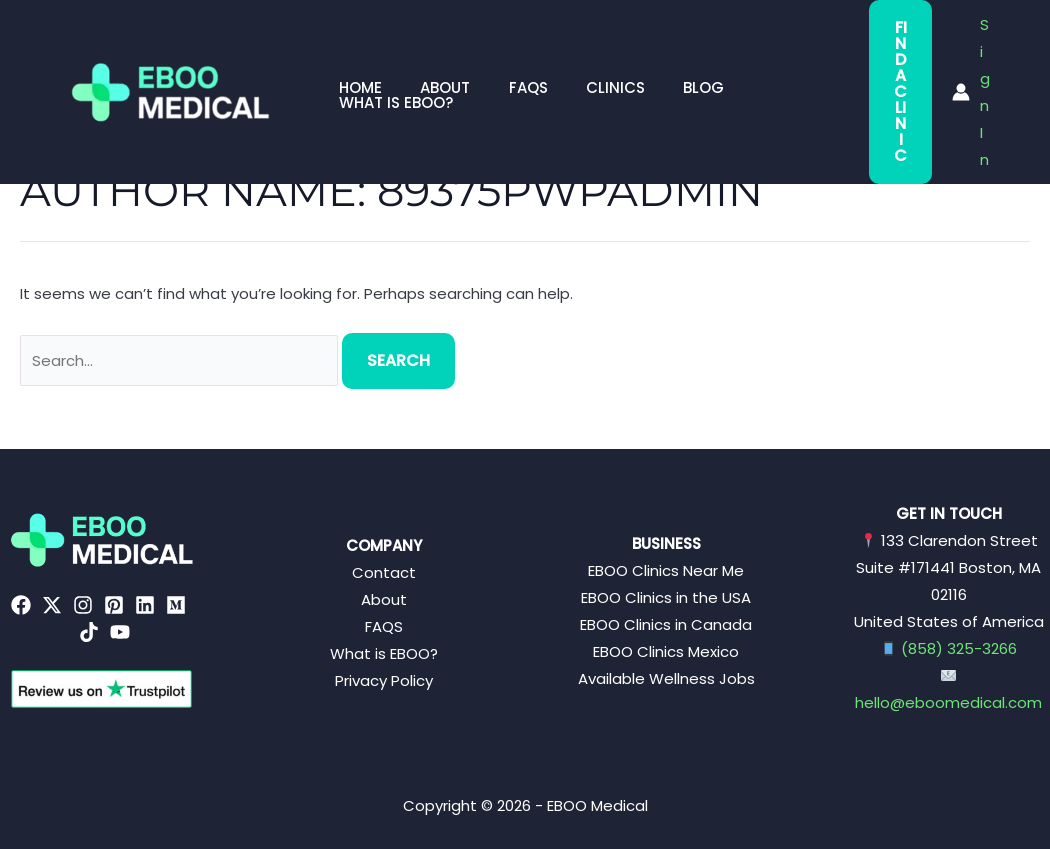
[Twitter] (52, 605)
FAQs (507, 54)
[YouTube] (120, 632)
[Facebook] (21, 605)
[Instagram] (83, 605)
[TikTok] (89, 632)
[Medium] (176, 605)
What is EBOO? (774, 54)
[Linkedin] (145, 605)
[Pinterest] (114, 605)
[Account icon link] (968, 54)
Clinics (586, 54)
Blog (666, 54)
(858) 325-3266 (959, 648)
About (433, 54)
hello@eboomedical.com (948, 702)
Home (356, 54)
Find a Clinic (881, 53)
